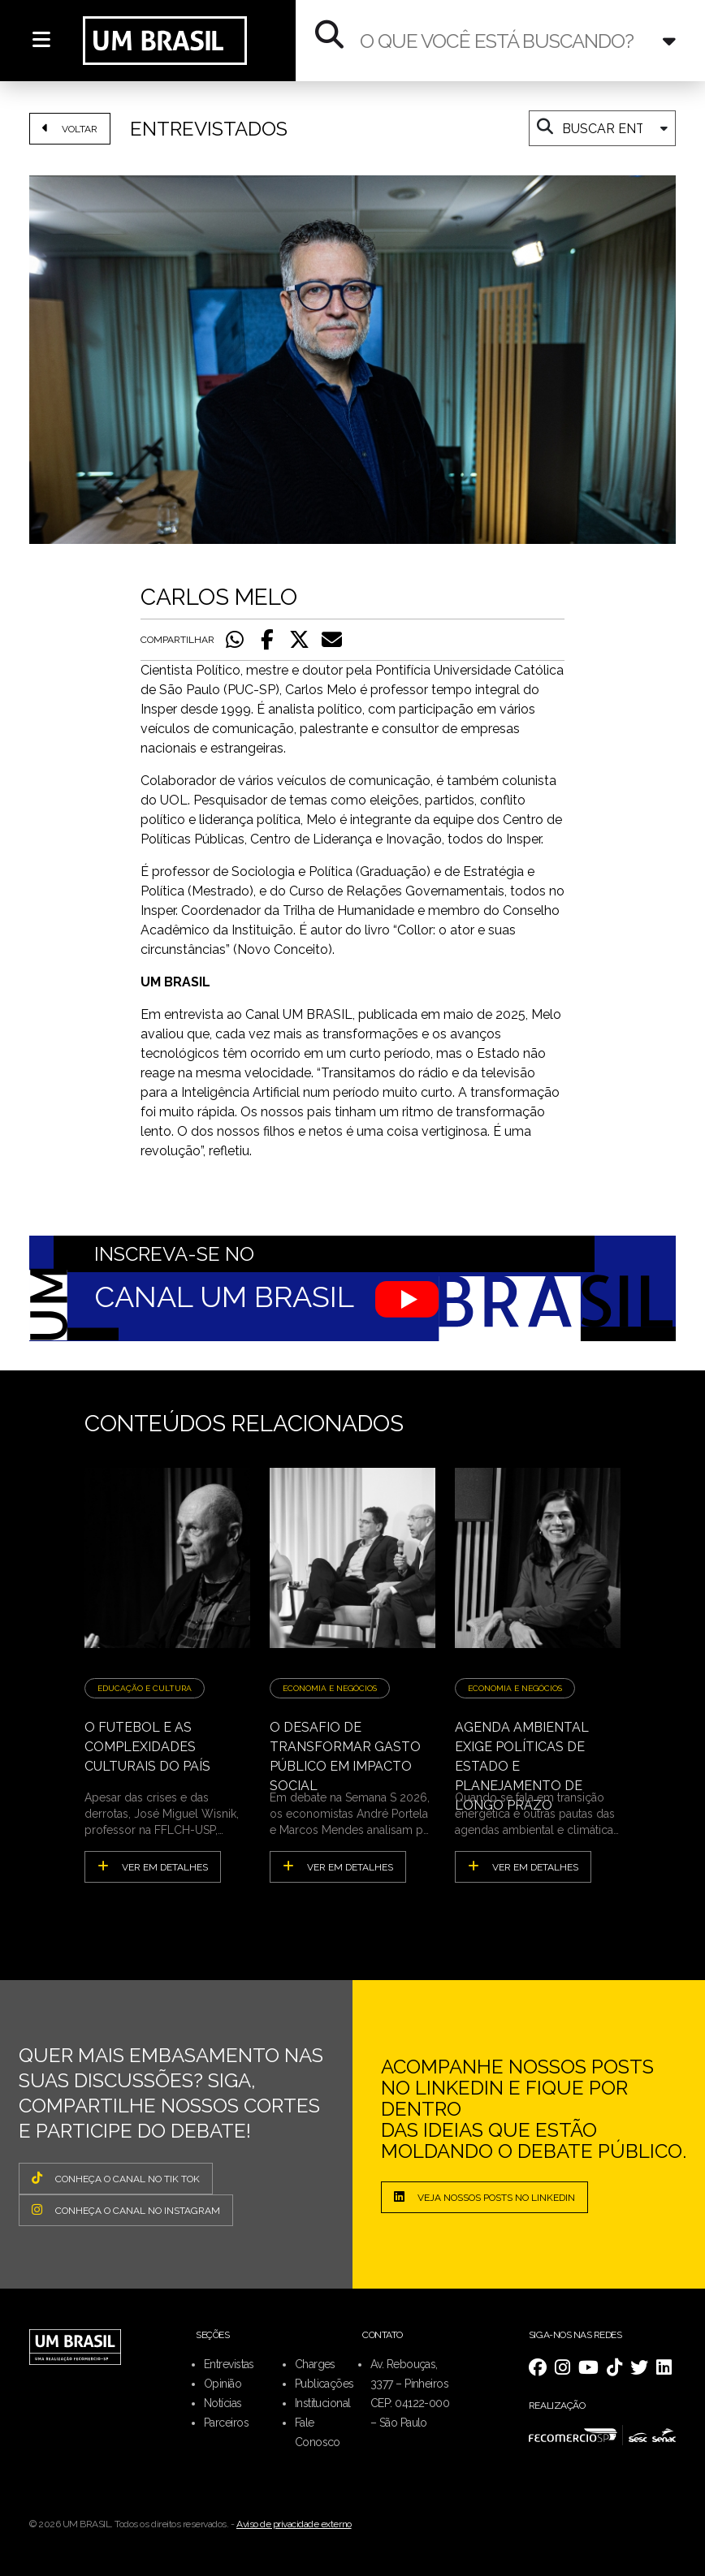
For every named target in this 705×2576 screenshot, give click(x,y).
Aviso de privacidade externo (294, 2524)
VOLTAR (69, 128)
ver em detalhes (152, 1866)
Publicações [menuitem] (324, 2383)
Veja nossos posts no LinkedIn (484, 2196)
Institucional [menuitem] (323, 2403)
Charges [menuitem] (315, 2364)
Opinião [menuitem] (222, 2383)
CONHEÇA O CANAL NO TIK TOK (116, 2178)
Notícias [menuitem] (223, 2403)
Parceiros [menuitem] (226, 2422)
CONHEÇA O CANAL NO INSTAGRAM (126, 2209)
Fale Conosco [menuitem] (317, 2432)
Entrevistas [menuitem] (229, 2364)
